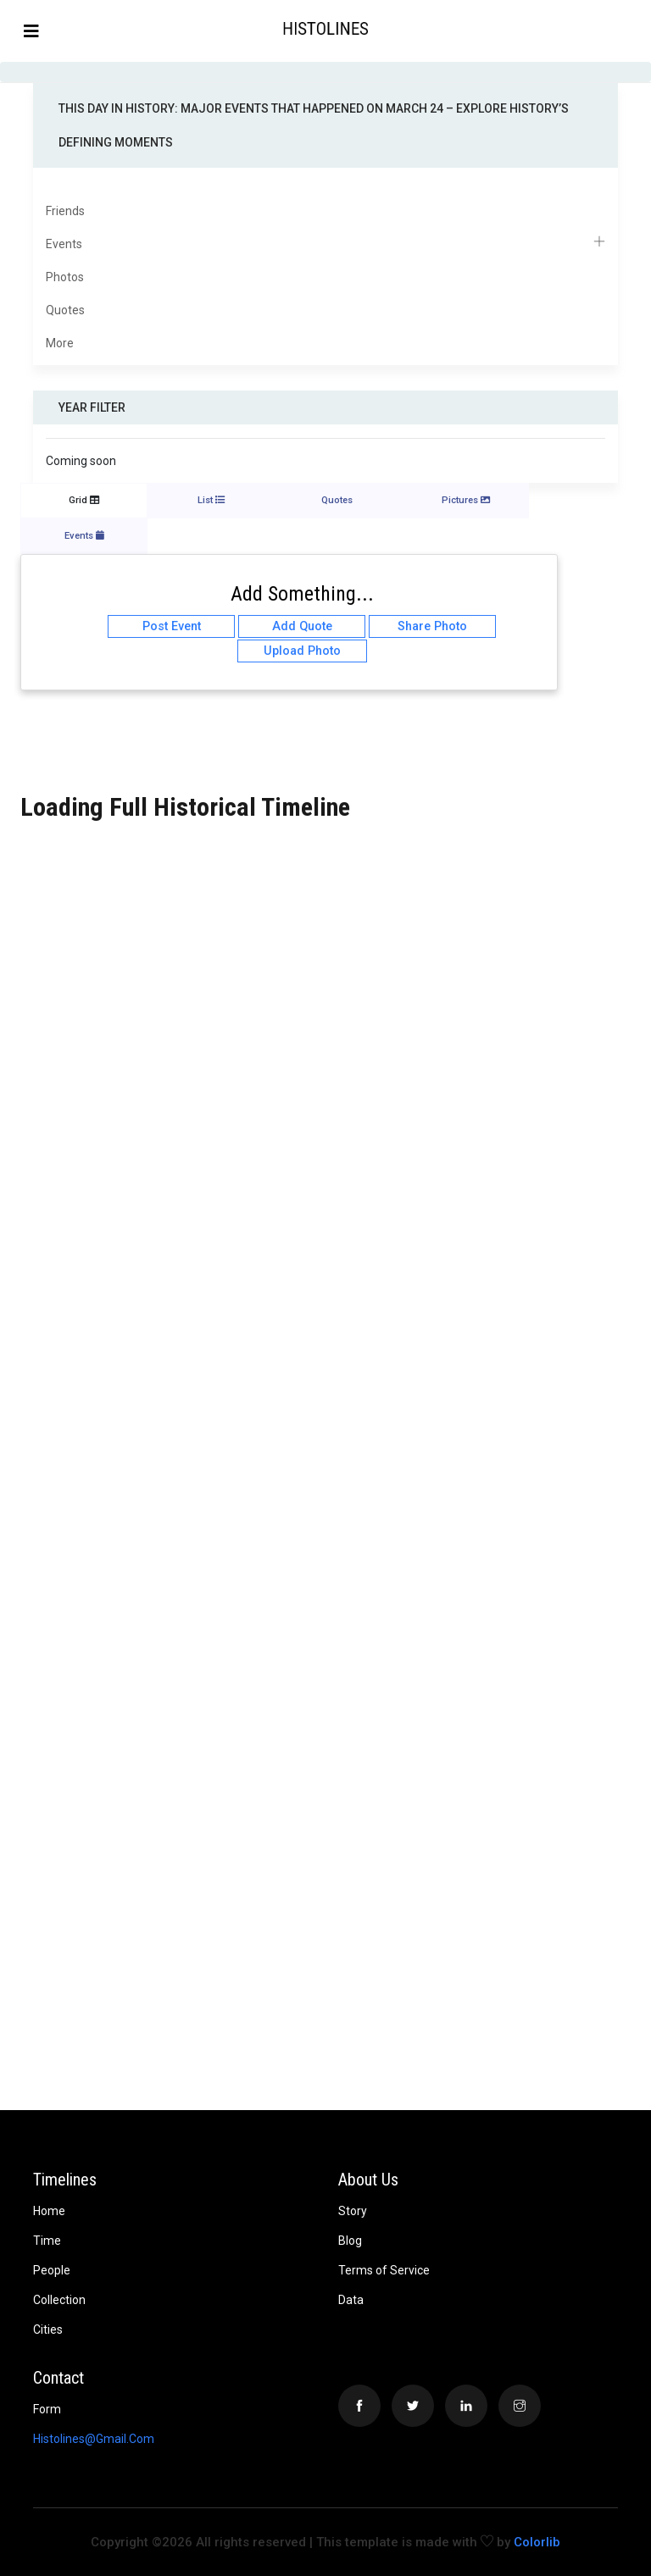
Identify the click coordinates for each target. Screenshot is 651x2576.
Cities (48, 2329)
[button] (636, 30)
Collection (59, 2300)
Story (352, 2211)
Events (325, 244)
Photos (65, 277)
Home (49, 2211)
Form (47, 2409)
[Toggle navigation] (31, 31)
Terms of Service (384, 2270)
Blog (350, 2240)
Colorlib (537, 2542)
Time (47, 2240)
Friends (65, 211)
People (51, 2270)
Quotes (65, 310)
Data (351, 2300)
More (60, 343)
